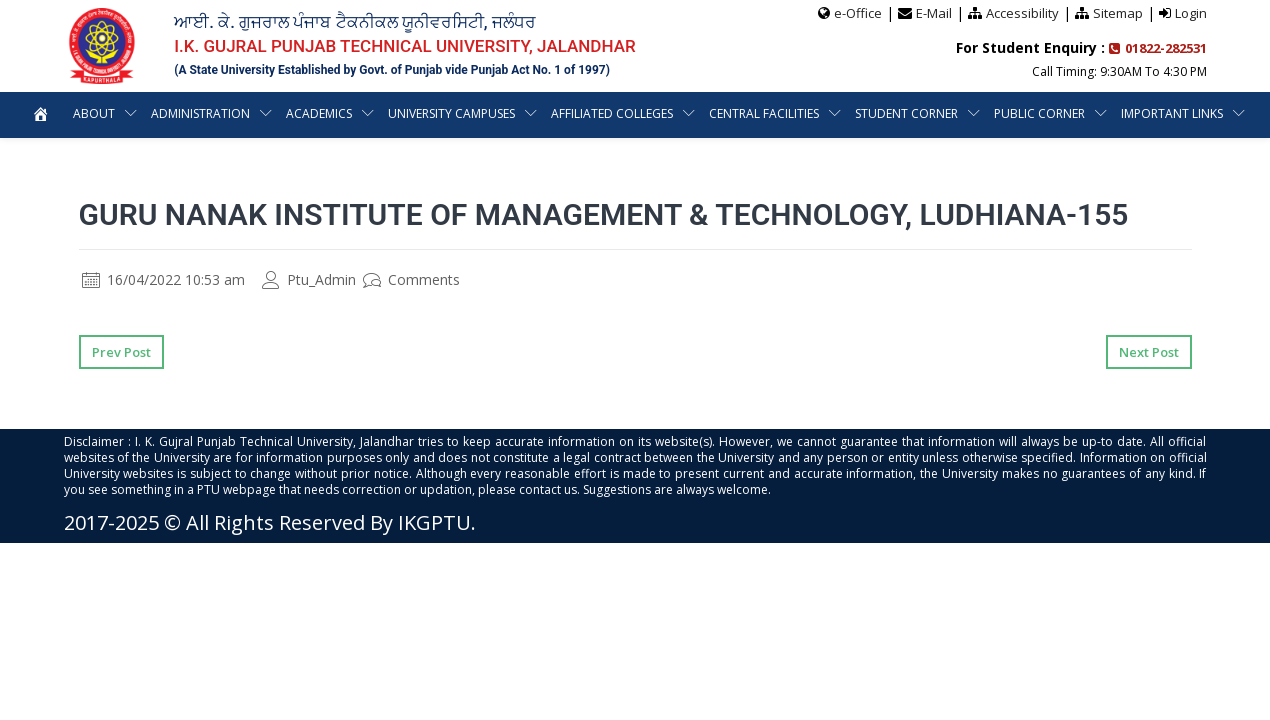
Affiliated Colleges (613, 113)
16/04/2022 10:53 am (163, 279)
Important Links (1173, 113)
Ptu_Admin (309, 279)
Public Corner (1040, 113)
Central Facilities (765, 113)
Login (1191, 13)
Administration (199, 113)
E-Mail (934, 13)
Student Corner (907, 113)
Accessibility (1022, 13)
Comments (411, 279)
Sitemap (1118, 13)
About (92, 113)
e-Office (858, 13)
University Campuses (452, 113)
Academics (318, 113)
